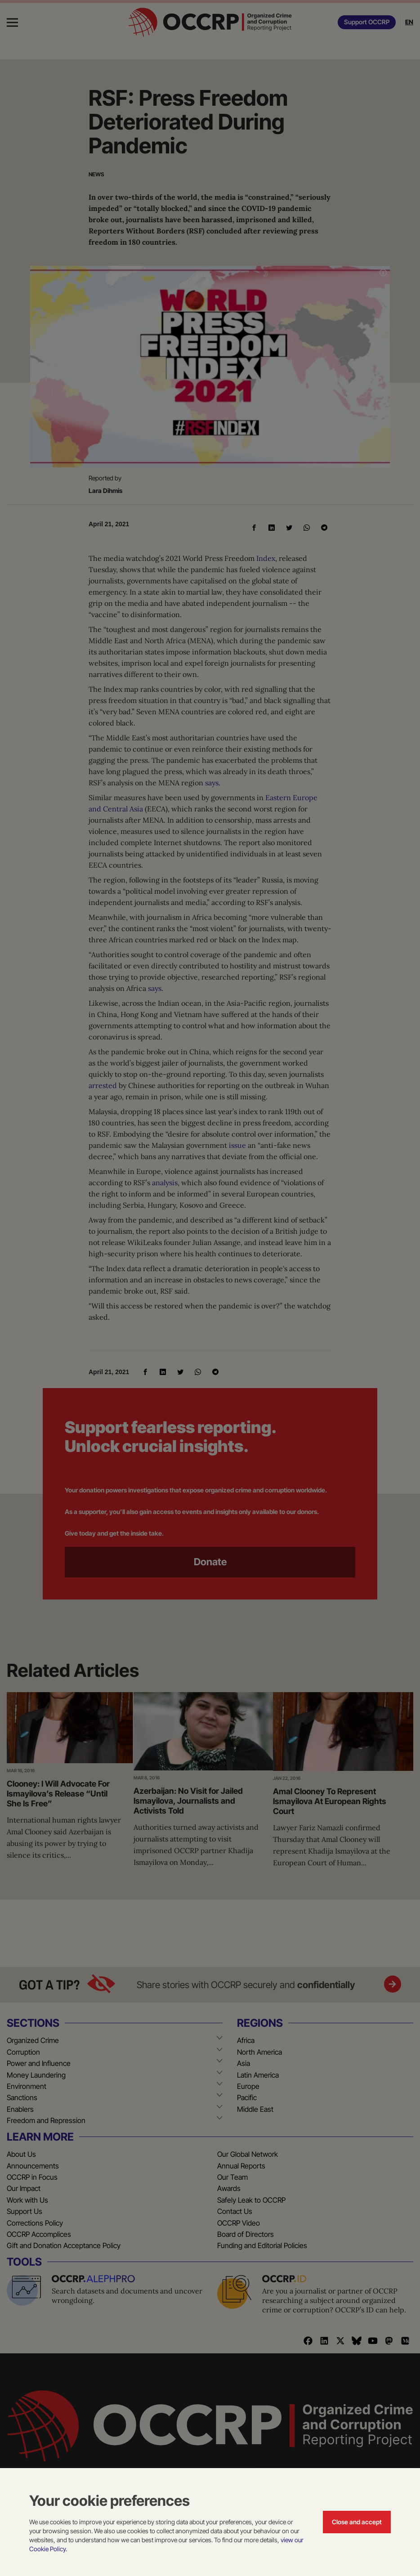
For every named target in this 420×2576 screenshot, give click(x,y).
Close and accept (357, 2522)
